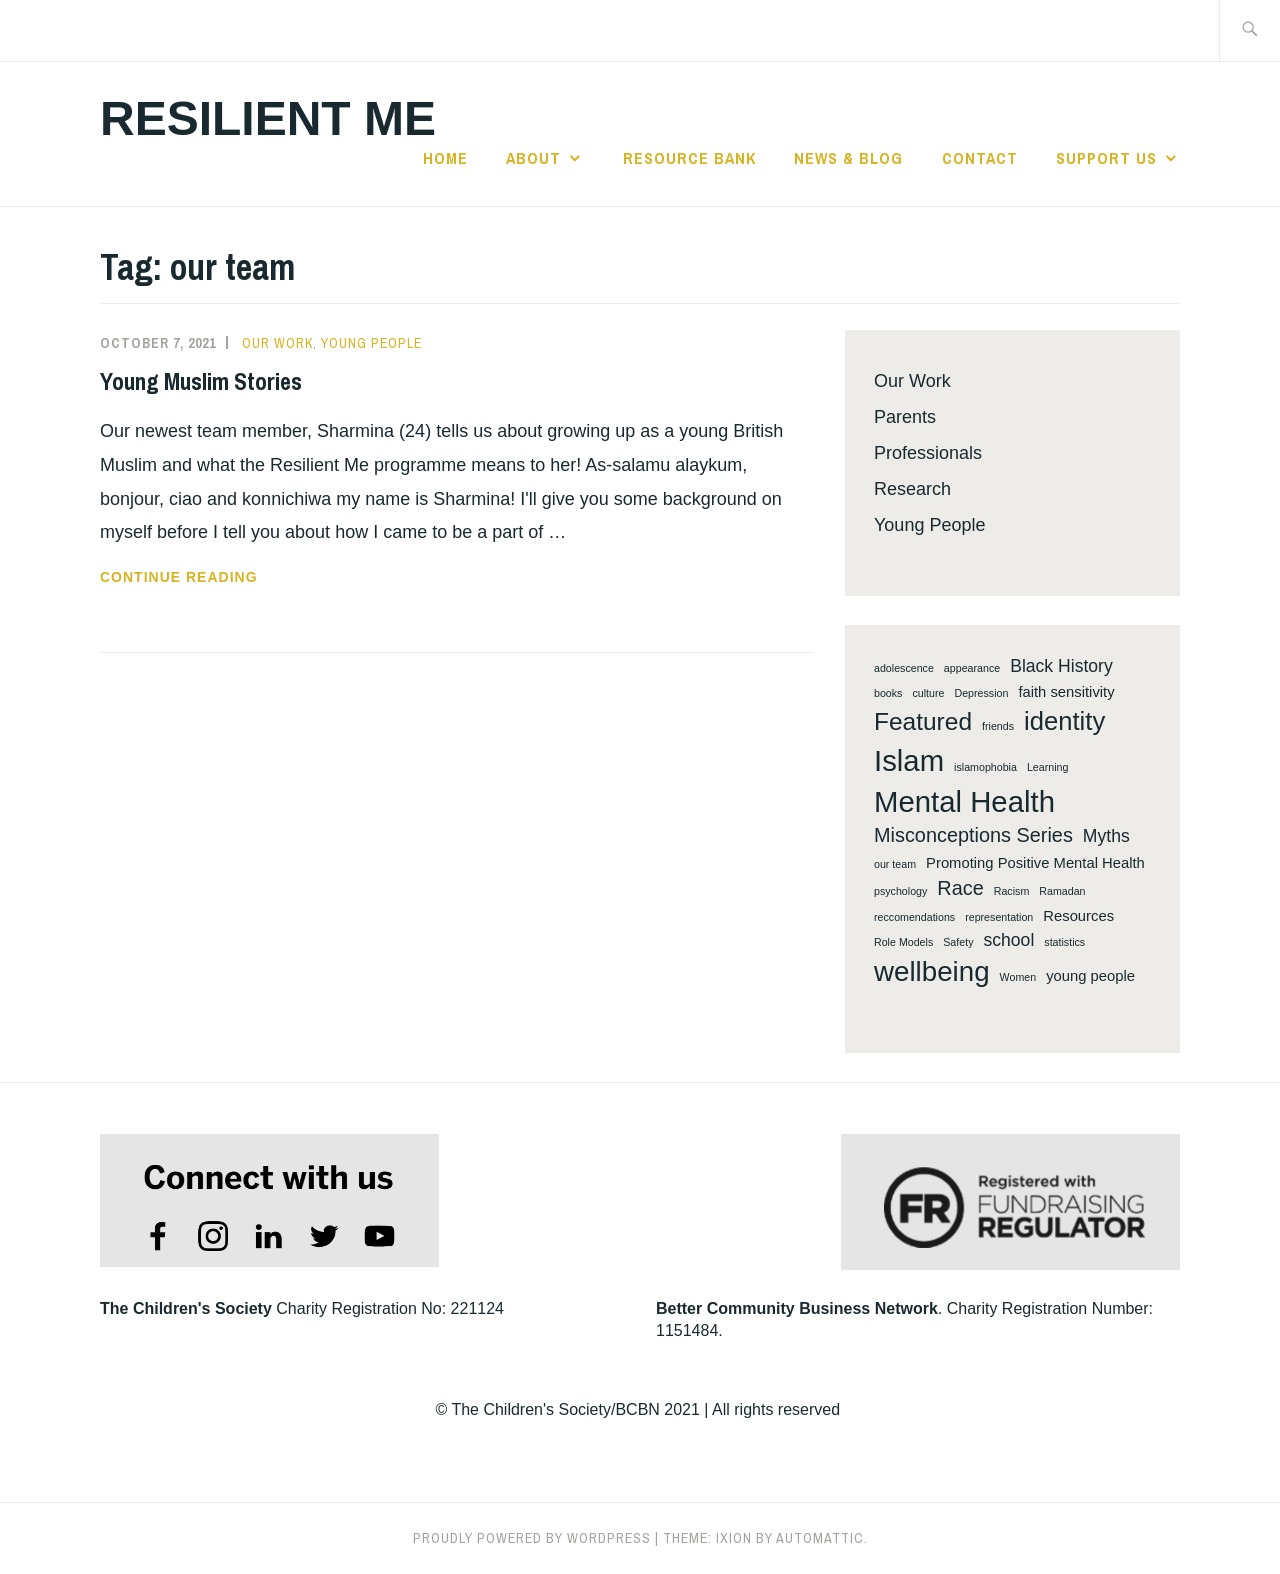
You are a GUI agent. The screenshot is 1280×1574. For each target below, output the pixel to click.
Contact (980, 158)
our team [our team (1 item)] (895, 864)
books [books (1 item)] (888, 693)
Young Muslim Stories (201, 381)
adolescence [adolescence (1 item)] (904, 668)
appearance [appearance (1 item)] (972, 668)
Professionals (928, 453)
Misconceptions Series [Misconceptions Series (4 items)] (973, 835)
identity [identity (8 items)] (1064, 721)
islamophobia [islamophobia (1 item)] (985, 767)
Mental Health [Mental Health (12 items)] (964, 801)
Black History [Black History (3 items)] (1061, 666)
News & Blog (848, 158)
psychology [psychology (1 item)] (900, 891)
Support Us (1106, 158)
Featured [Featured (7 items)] (923, 721)
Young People (371, 343)
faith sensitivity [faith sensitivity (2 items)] (1066, 692)
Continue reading (212, 577)
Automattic (820, 1538)
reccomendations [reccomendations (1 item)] (914, 917)
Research (912, 489)
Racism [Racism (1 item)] (1012, 891)
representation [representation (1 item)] (999, 917)
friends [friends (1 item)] (998, 726)
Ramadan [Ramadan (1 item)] (1062, 891)
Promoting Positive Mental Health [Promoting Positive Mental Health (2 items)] (1035, 863)
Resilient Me (268, 118)
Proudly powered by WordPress (532, 1538)
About (533, 158)
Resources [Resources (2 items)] (1078, 916)
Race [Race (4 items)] (960, 888)
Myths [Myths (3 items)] (1106, 836)
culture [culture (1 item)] (928, 693)
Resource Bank (689, 158)
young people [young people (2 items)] (1090, 976)
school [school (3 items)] (1008, 940)
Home (445, 158)
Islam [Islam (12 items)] (909, 760)
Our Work (277, 343)
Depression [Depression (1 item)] (981, 693)
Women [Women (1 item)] (1018, 977)
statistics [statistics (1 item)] (1064, 942)
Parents (905, 417)
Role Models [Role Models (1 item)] (903, 942)
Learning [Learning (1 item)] (1047, 767)
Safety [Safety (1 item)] (958, 942)
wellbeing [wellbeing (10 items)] (932, 971)
